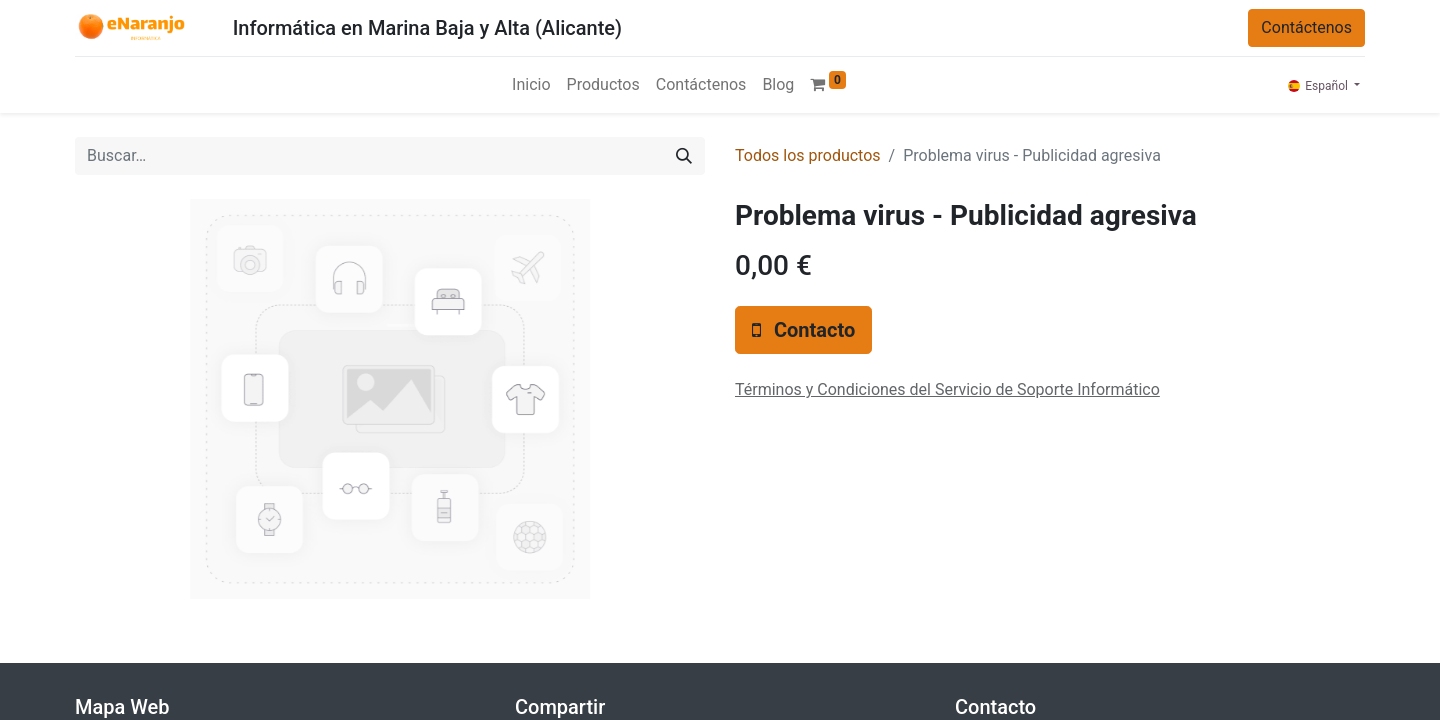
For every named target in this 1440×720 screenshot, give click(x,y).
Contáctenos (1306, 27)
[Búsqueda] (684, 156)
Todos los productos (808, 155)
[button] (803, 330)
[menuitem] (531, 85)
